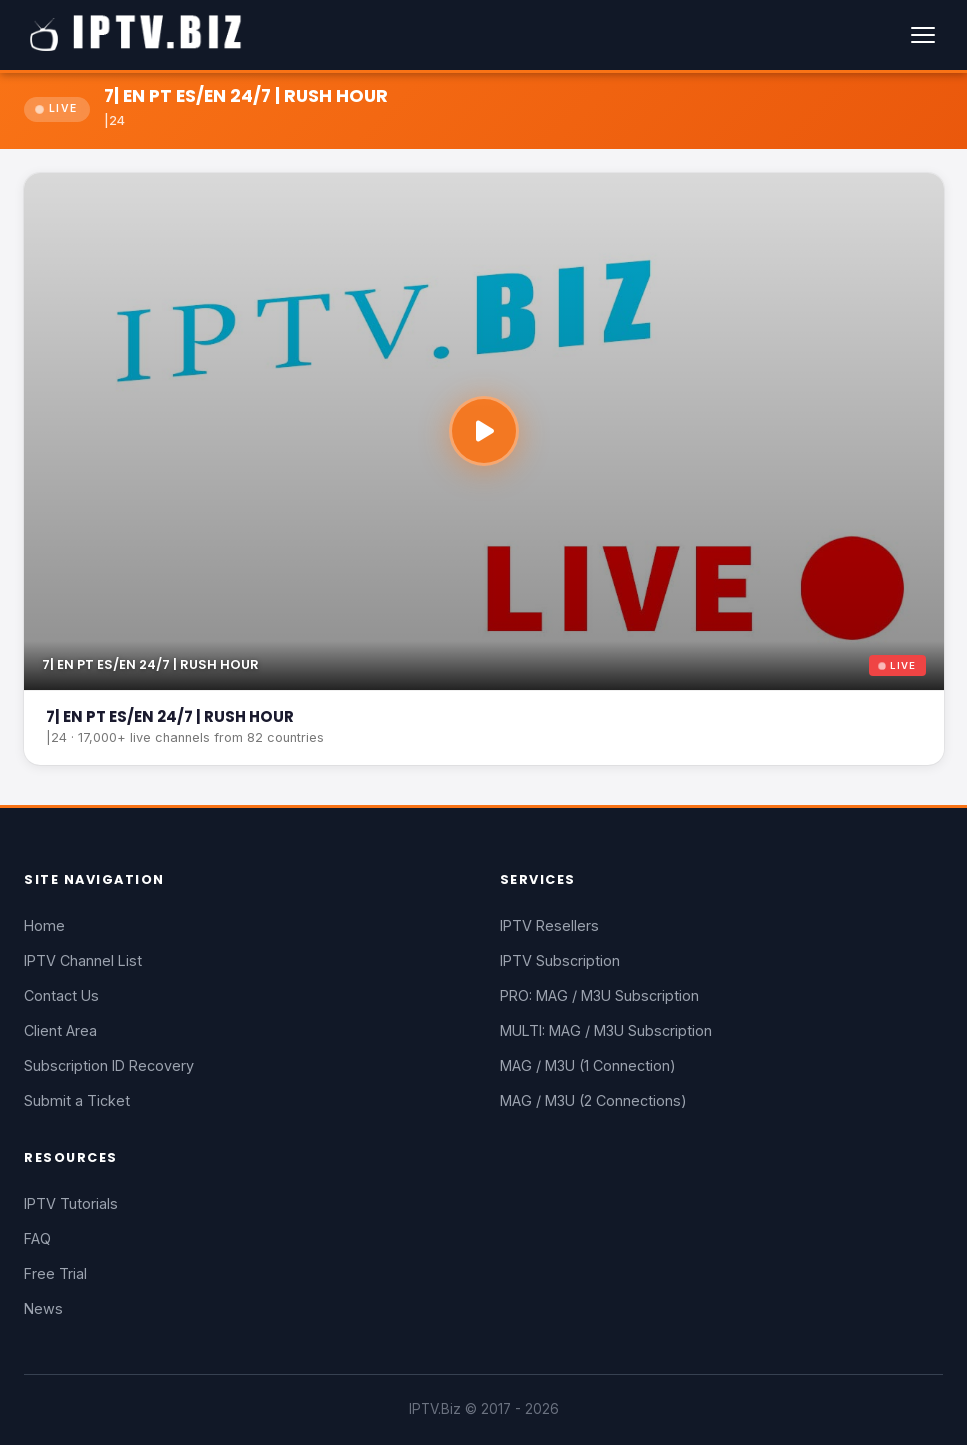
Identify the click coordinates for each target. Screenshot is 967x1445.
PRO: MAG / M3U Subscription (599, 995)
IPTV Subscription (560, 960)
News (43, 1308)
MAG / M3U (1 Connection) (588, 1065)
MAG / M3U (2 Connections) (593, 1100)
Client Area (60, 1030)
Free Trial (55, 1273)
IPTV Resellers (549, 925)
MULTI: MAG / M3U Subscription (606, 1030)
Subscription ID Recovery (109, 1065)
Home (44, 925)
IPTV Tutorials (71, 1203)
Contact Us (61, 995)
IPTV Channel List (83, 960)
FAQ (37, 1238)
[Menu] (923, 35)
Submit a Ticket (77, 1100)
